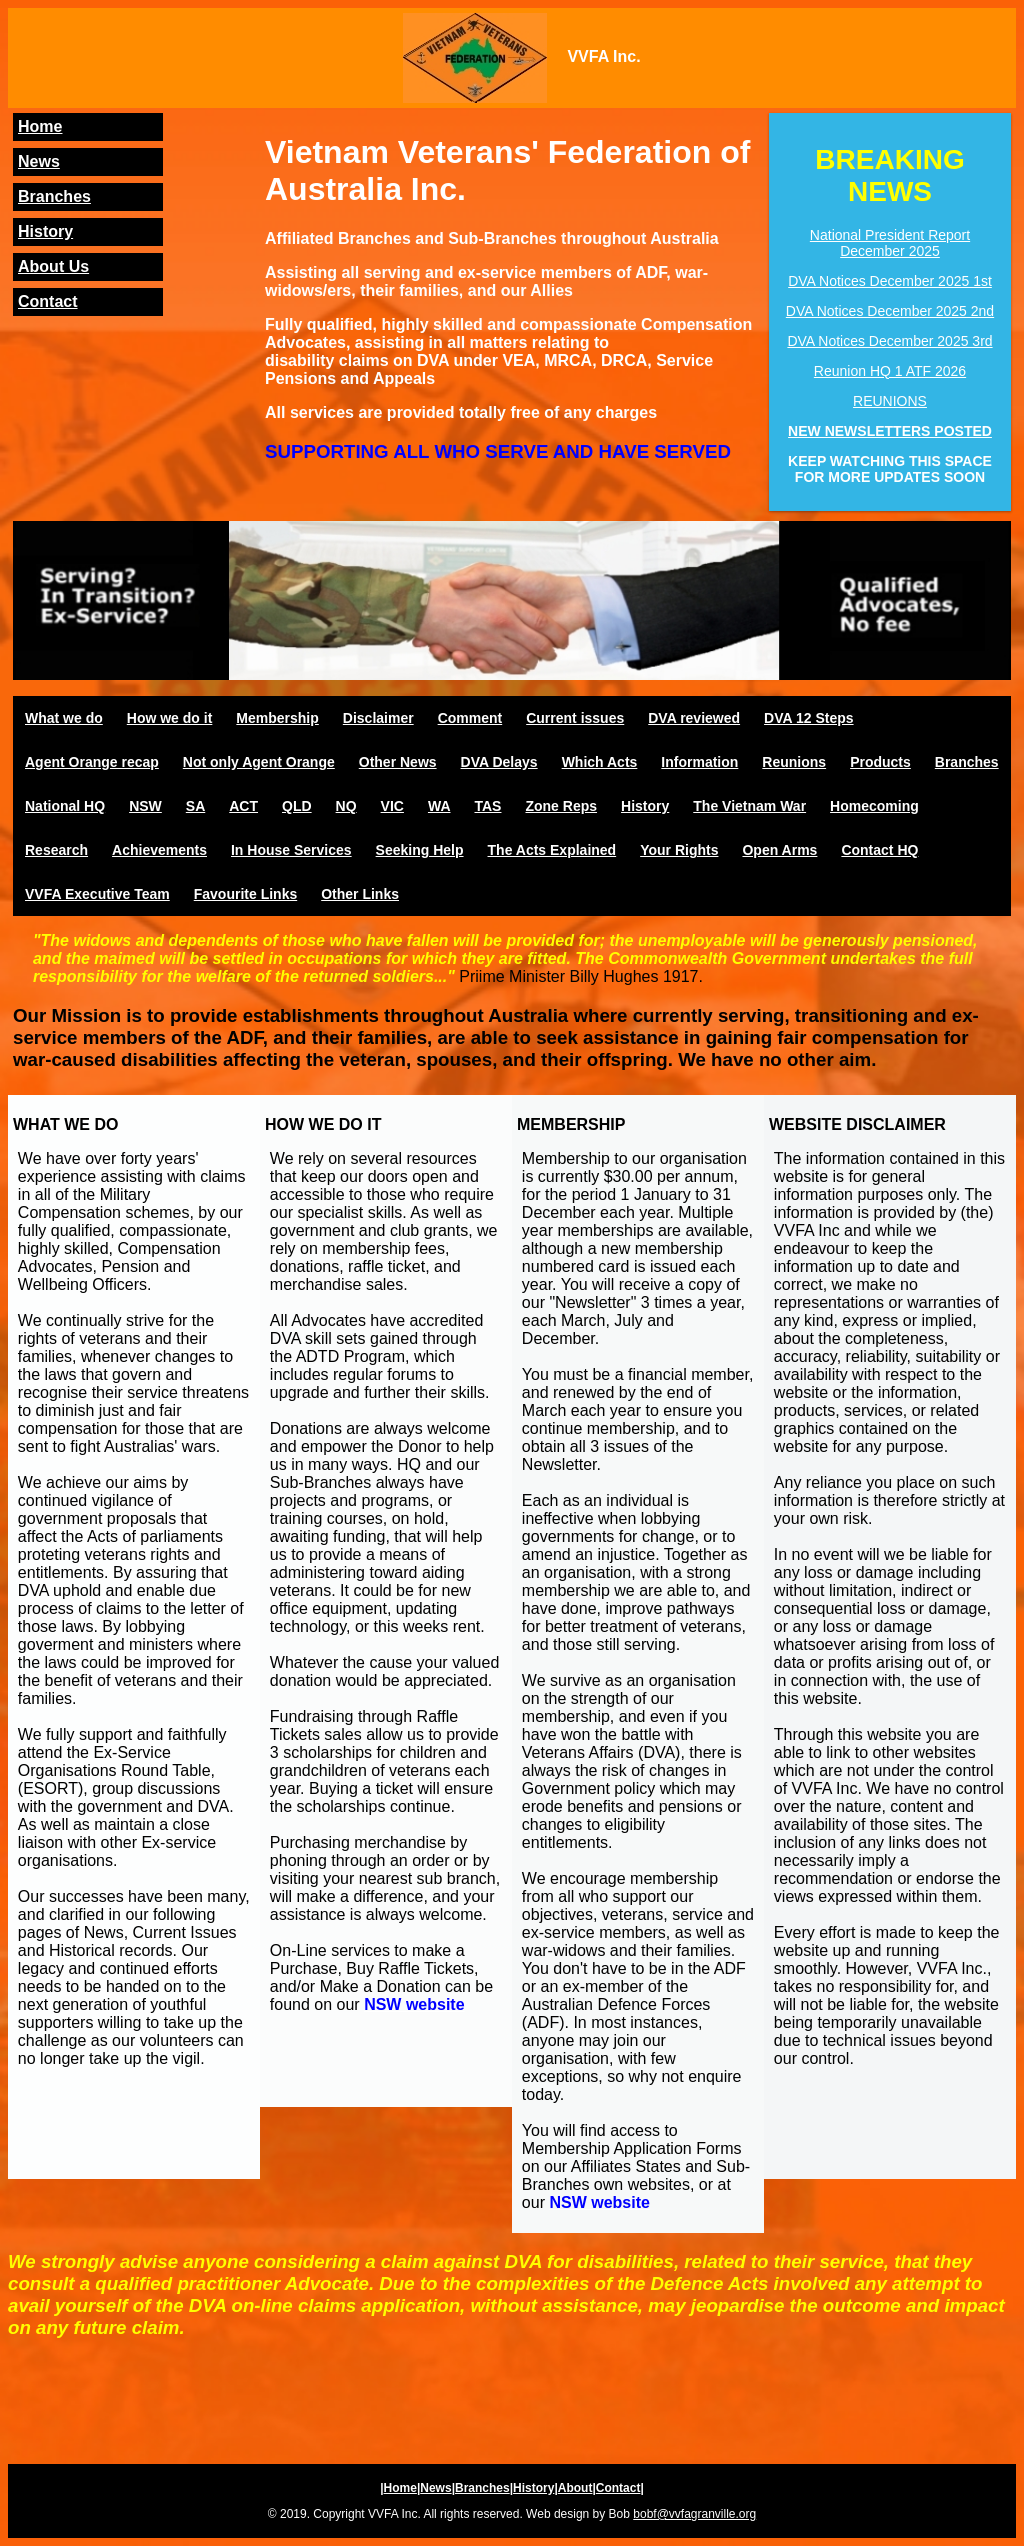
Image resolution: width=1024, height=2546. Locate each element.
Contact (48, 301)
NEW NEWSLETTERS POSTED (890, 431)
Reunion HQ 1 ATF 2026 (890, 371)
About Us (53, 266)
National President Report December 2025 (890, 243)
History (45, 231)
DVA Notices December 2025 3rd (889, 341)
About (575, 2488)
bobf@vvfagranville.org (694, 2514)
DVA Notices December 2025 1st (890, 281)
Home (40, 126)
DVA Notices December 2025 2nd (890, 311)
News (39, 161)
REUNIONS (890, 401)
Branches (54, 196)
